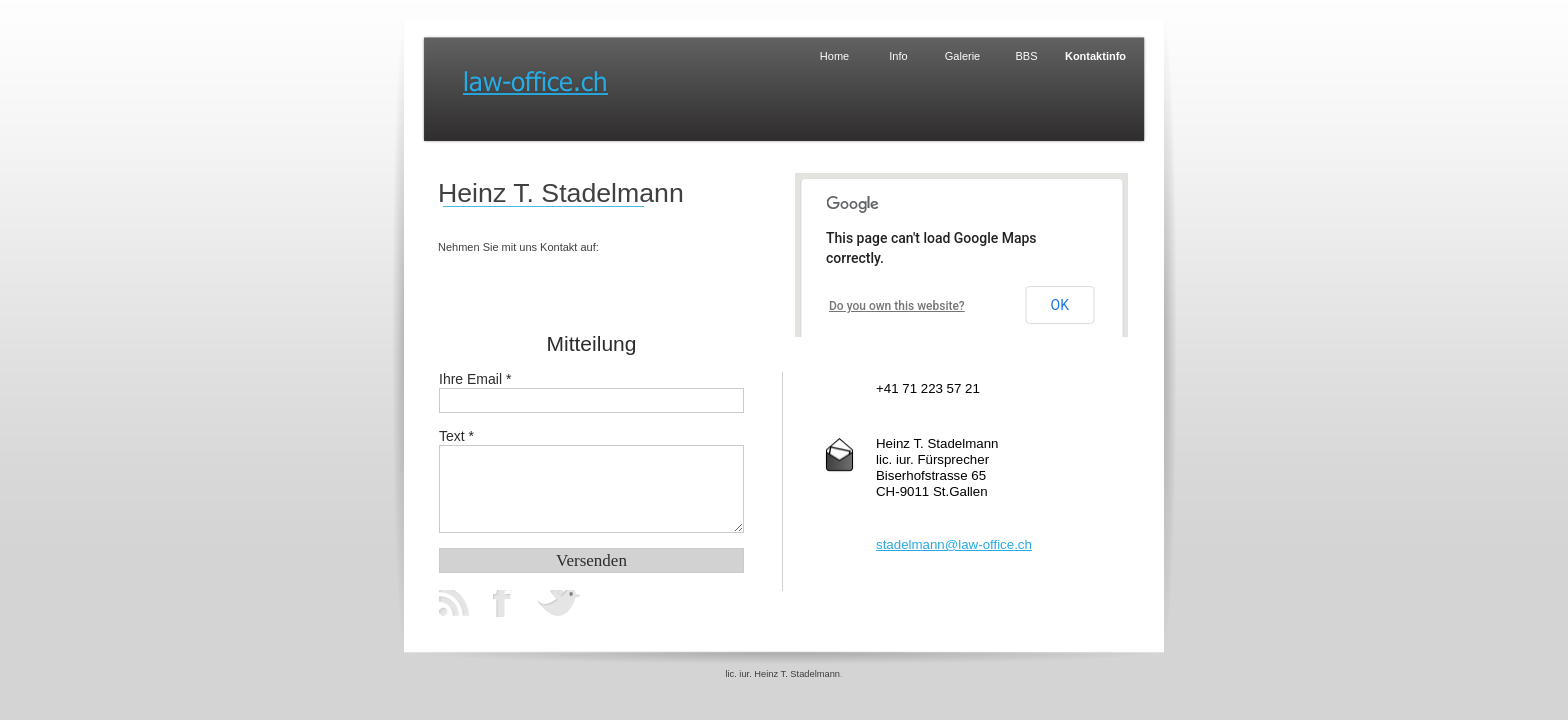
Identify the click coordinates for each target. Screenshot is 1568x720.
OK (1060, 305)
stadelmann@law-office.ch (954, 544)
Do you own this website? (897, 306)
